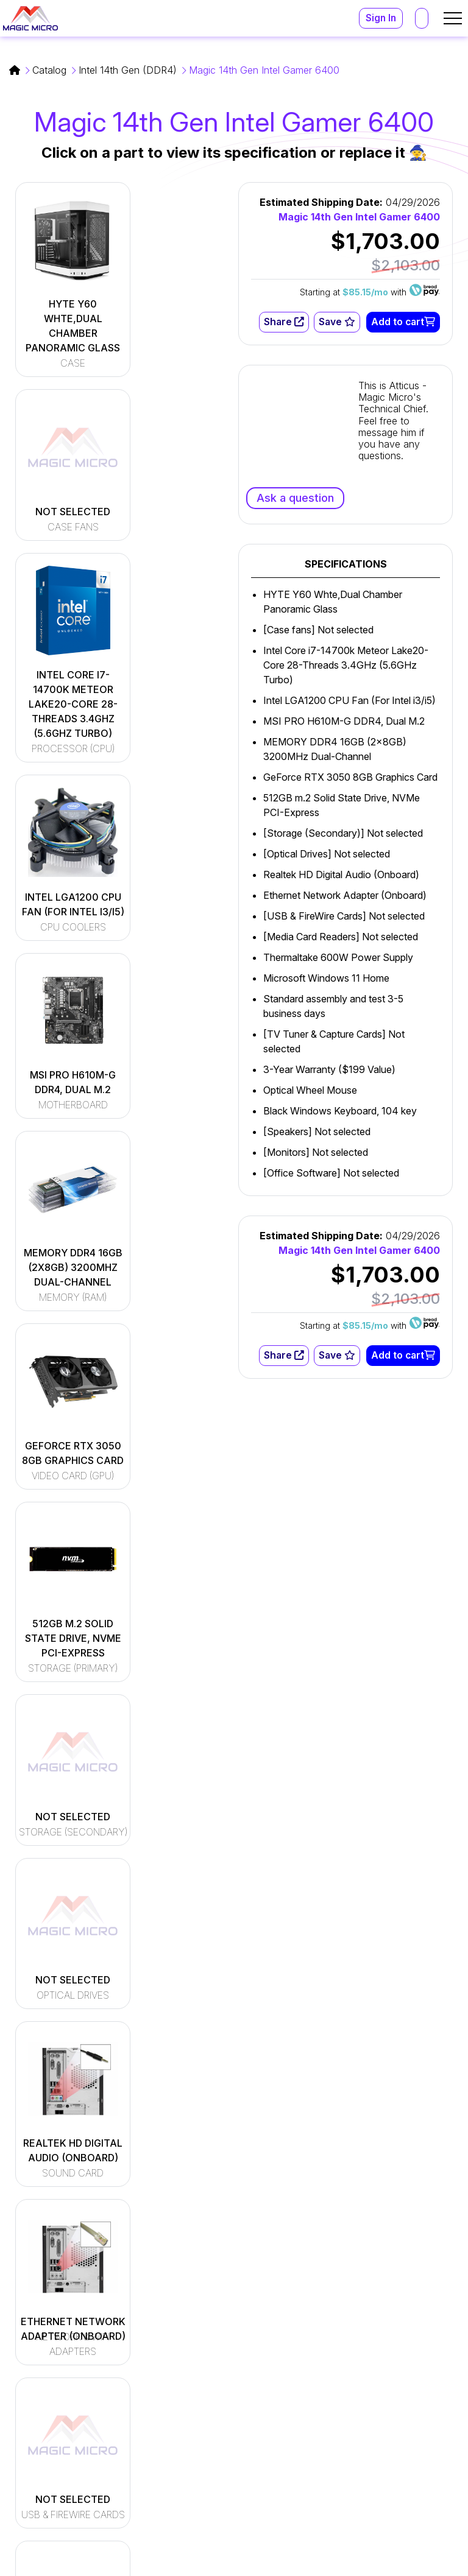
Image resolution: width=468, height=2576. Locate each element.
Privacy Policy (426, 2563)
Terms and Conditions (329, 2563)
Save (336, 322)
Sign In (380, 18)
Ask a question (295, 497)
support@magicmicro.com (378, 2390)
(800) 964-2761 (354, 2436)
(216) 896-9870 (354, 2451)
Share (283, 322)
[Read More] (202, 2373)
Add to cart (402, 322)
